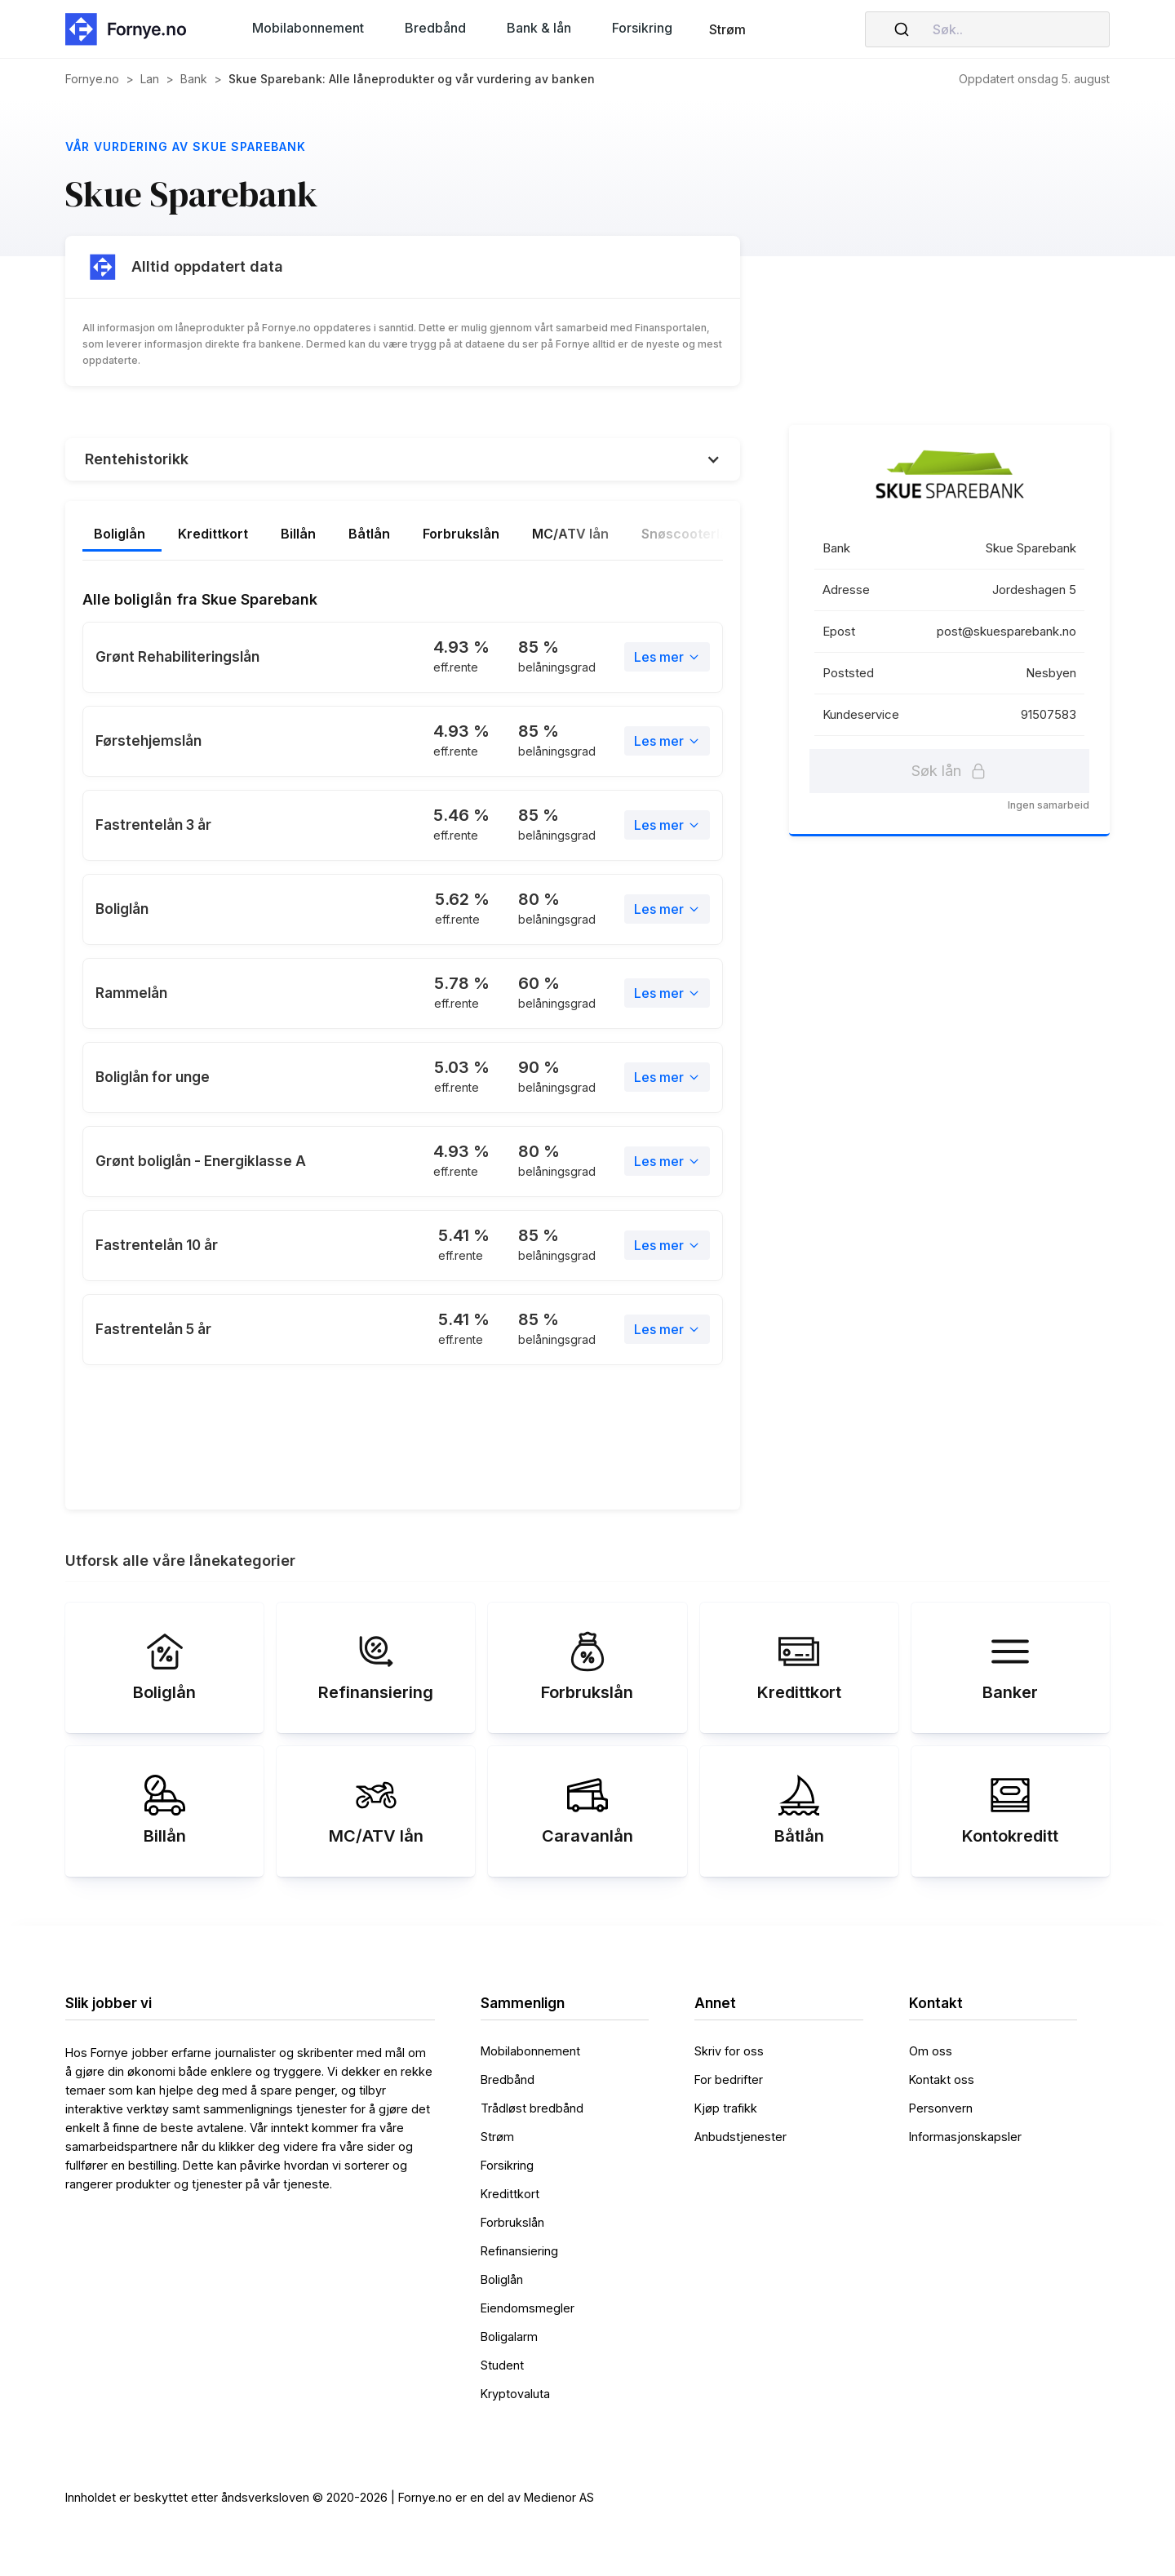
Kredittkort (510, 2194)
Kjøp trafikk (725, 2108)
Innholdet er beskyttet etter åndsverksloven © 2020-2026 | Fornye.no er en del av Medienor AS (329, 2497)
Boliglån (502, 2279)
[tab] (142, 535)
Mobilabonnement (530, 2051)
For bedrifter (728, 2079)
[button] (308, 27)
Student (502, 2365)
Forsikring (507, 2165)
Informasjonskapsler (965, 2137)
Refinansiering (519, 2251)
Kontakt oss (941, 2079)
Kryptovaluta (515, 2394)
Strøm (727, 29)
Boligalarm (509, 2336)
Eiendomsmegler (527, 2308)
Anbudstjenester (740, 2137)
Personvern (941, 2108)
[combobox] (987, 29)
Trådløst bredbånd (532, 2108)
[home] (130, 28)
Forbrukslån (512, 2222)
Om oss (930, 2051)
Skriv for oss (729, 2051)
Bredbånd (507, 2079)
